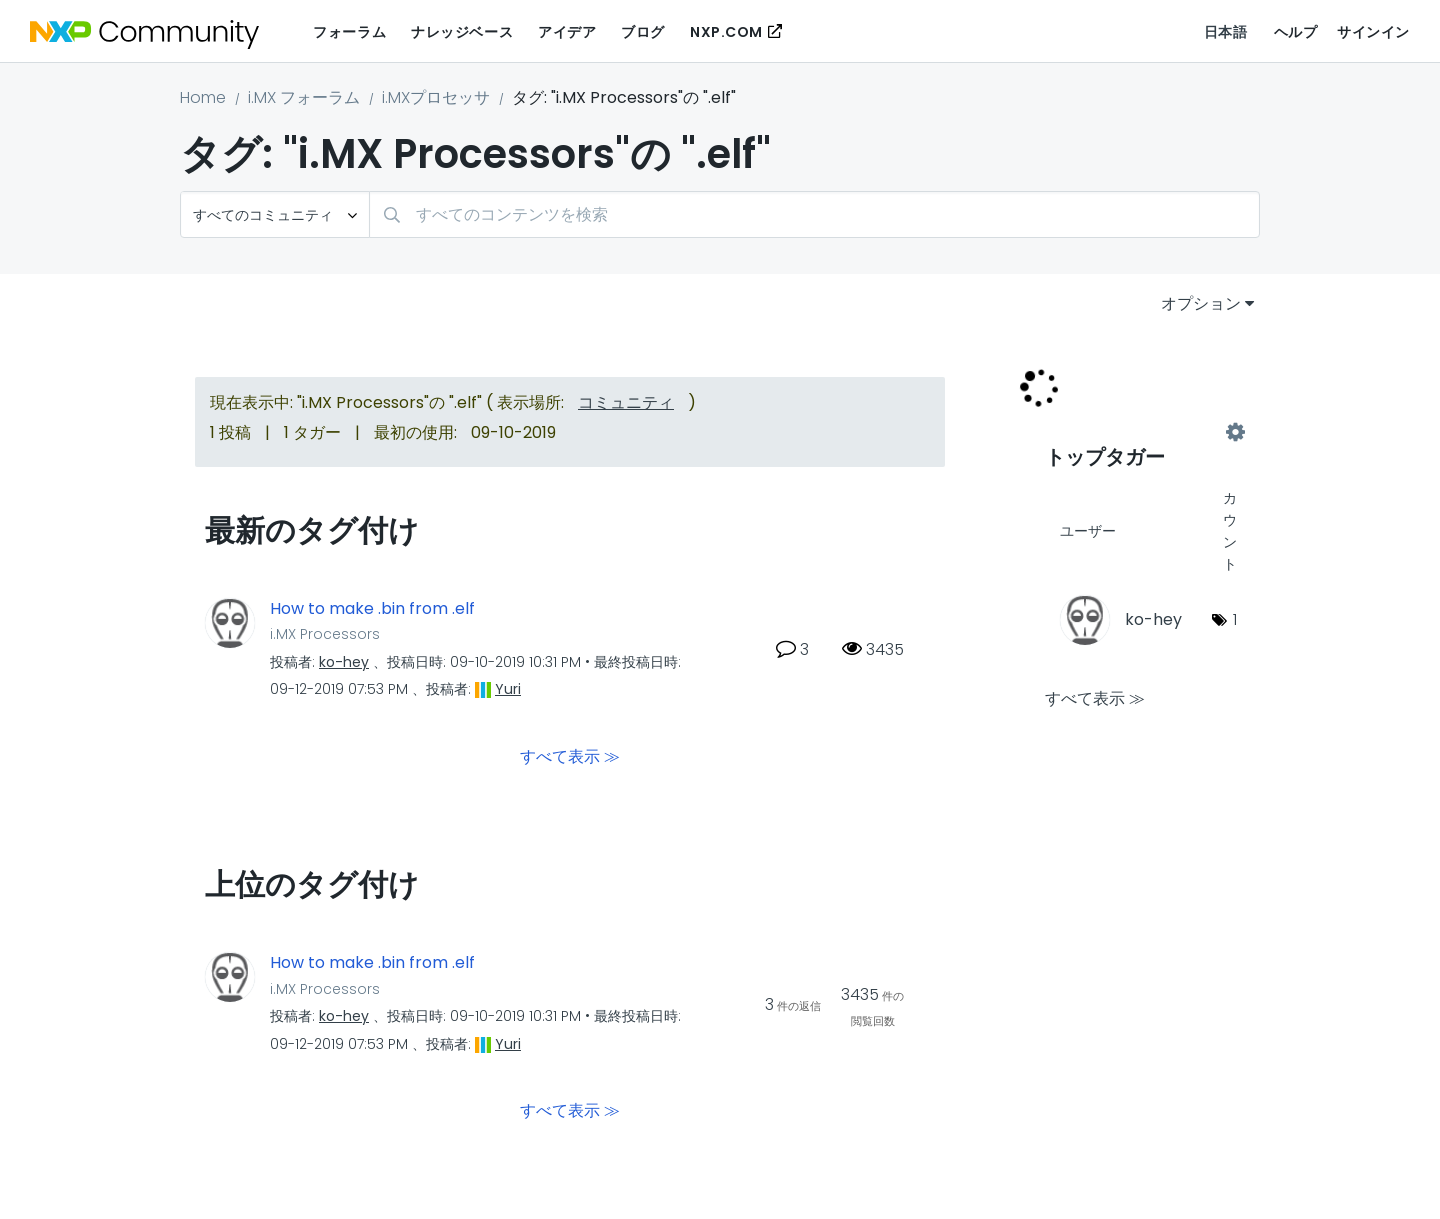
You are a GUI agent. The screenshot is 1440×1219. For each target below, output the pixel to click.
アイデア (567, 32)
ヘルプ (1296, 32)
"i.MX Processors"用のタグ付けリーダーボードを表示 (1140, 432)
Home (203, 97)
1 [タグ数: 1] (1235, 619)
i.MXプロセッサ (436, 97)
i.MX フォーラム (304, 97)
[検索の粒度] (275, 214)
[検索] (814, 214)
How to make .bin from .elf (372, 609)
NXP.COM (726, 32)
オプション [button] (1201, 303)
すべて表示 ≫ (570, 756)
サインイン (1373, 32)
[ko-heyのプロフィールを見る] (344, 662)
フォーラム (349, 32)
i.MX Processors (325, 634)
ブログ (643, 32)
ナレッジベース (462, 32)
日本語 (1226, 32)
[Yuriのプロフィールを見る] (508, 689)
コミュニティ (626, 402)
